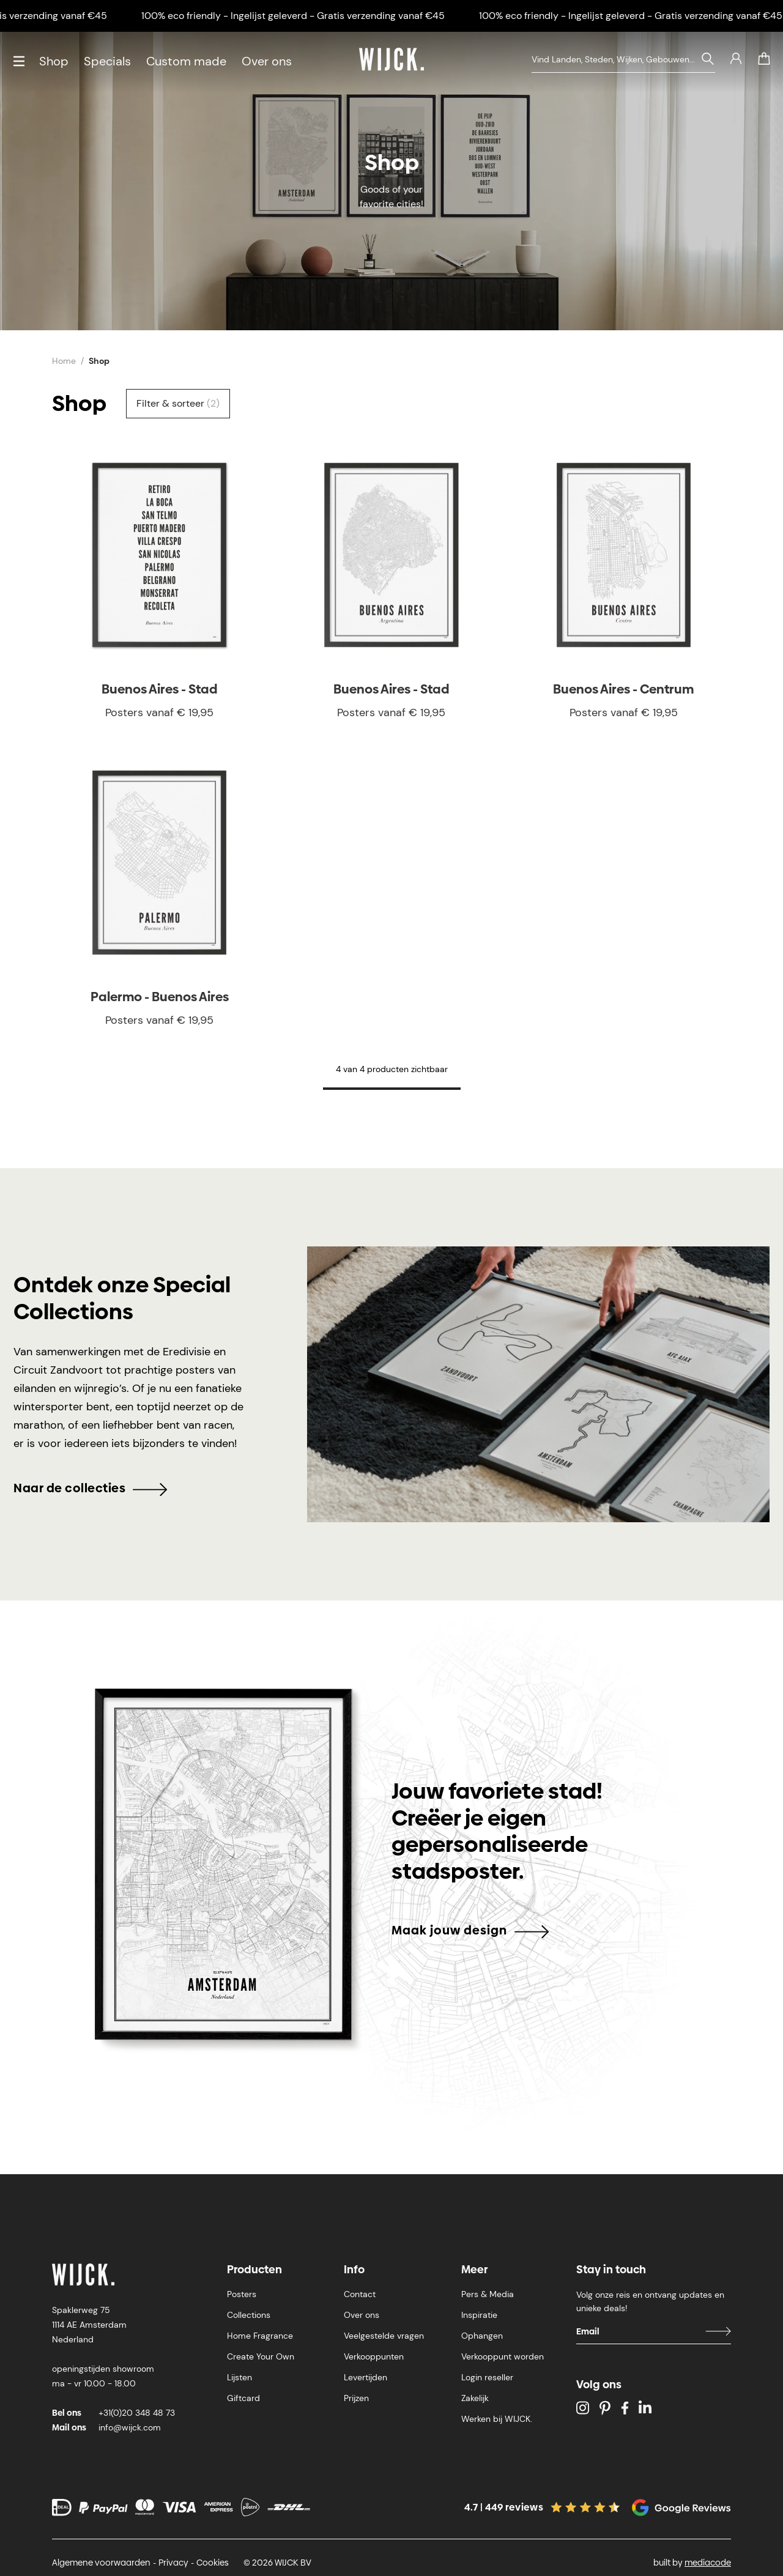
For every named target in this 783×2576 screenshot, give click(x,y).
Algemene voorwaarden (101, 2562)
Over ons (267, 61)
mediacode (708, 2562)
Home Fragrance (260, 2335)
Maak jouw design (470, 1930)
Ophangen (482, 2335)
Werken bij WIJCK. (496, 2418)
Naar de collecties (90, 1488)
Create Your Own (260, 2356)
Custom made (186, 61)
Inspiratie (479, 2314)
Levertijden (365, 2377)
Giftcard (243, 2398)
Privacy (173, 2562)
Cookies (212, 2562)
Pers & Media (487, 2294)
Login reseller (487, 2377)
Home (64, 360)
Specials (107, 61)
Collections (248, 2314)
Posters (241, 2294)
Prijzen (356, 2398)
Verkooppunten (374, 2356)
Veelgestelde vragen (384, 2335)
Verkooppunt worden (502, 2356)
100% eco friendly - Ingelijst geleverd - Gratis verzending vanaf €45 (308, 15)
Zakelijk (475, 2398)
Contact (360, 2294)
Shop (54, 61)
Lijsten (239, 2377)
